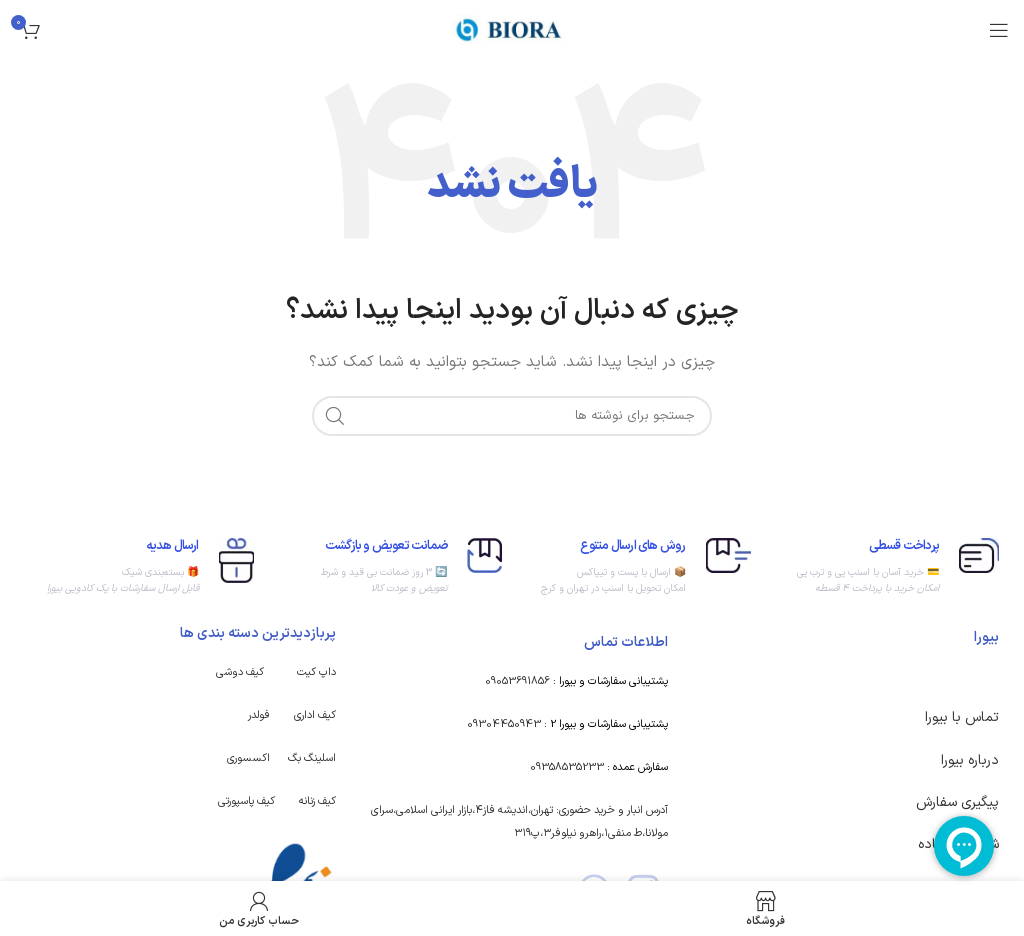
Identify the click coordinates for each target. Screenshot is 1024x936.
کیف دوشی (240, 672)
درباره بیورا (970, 760)
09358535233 (567, 767)
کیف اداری (315, 715)
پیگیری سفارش (957, 802)
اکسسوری (248, 758)
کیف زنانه (317, 801)
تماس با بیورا (962, 717)
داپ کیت (316, 672)
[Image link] (291, 877)
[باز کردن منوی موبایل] (999, 30)
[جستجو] (512, 416)
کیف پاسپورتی (246, 801)
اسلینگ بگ (312, 758)
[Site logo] (512, 29)
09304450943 (504, 724)
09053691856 (517, 681)
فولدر (259, 715)
